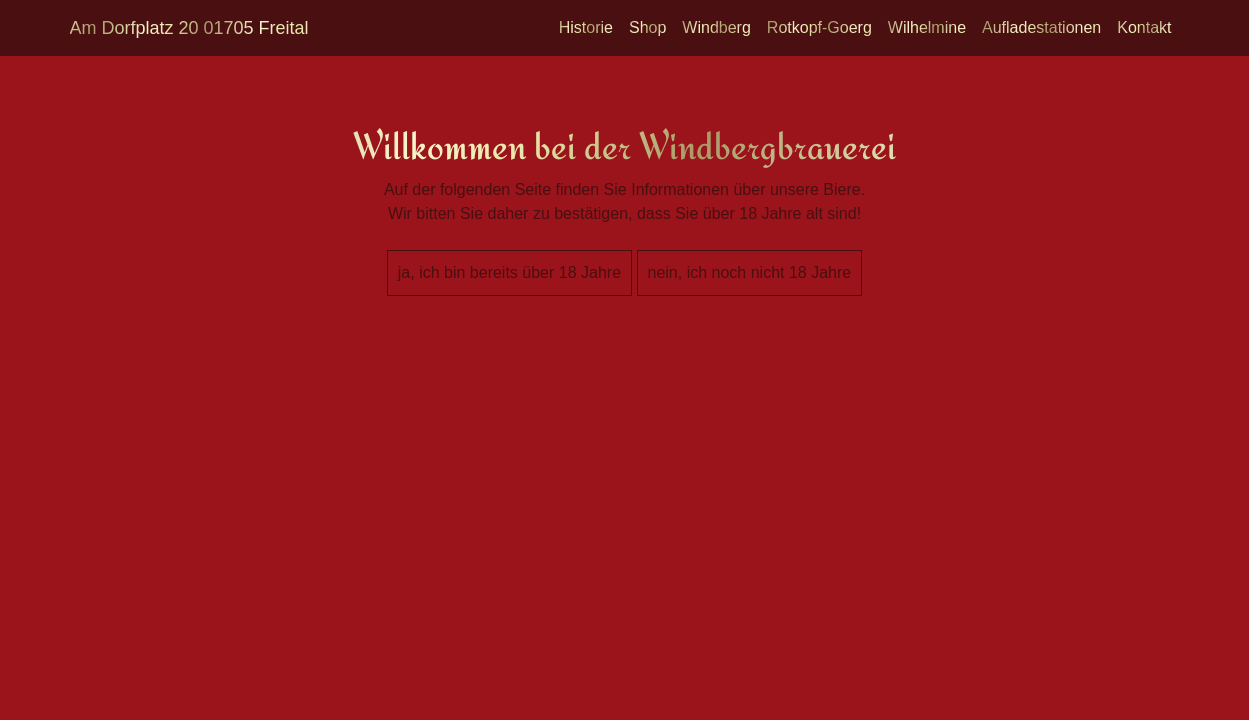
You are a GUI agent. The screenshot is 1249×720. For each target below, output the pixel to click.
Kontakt (1144, 27)
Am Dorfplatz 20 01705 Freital (189, 28)
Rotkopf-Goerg (819, 27)
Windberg (716, 27)
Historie (586, 27)
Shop (647, 27)
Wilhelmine (927, 27)
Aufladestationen (1041, 27)
